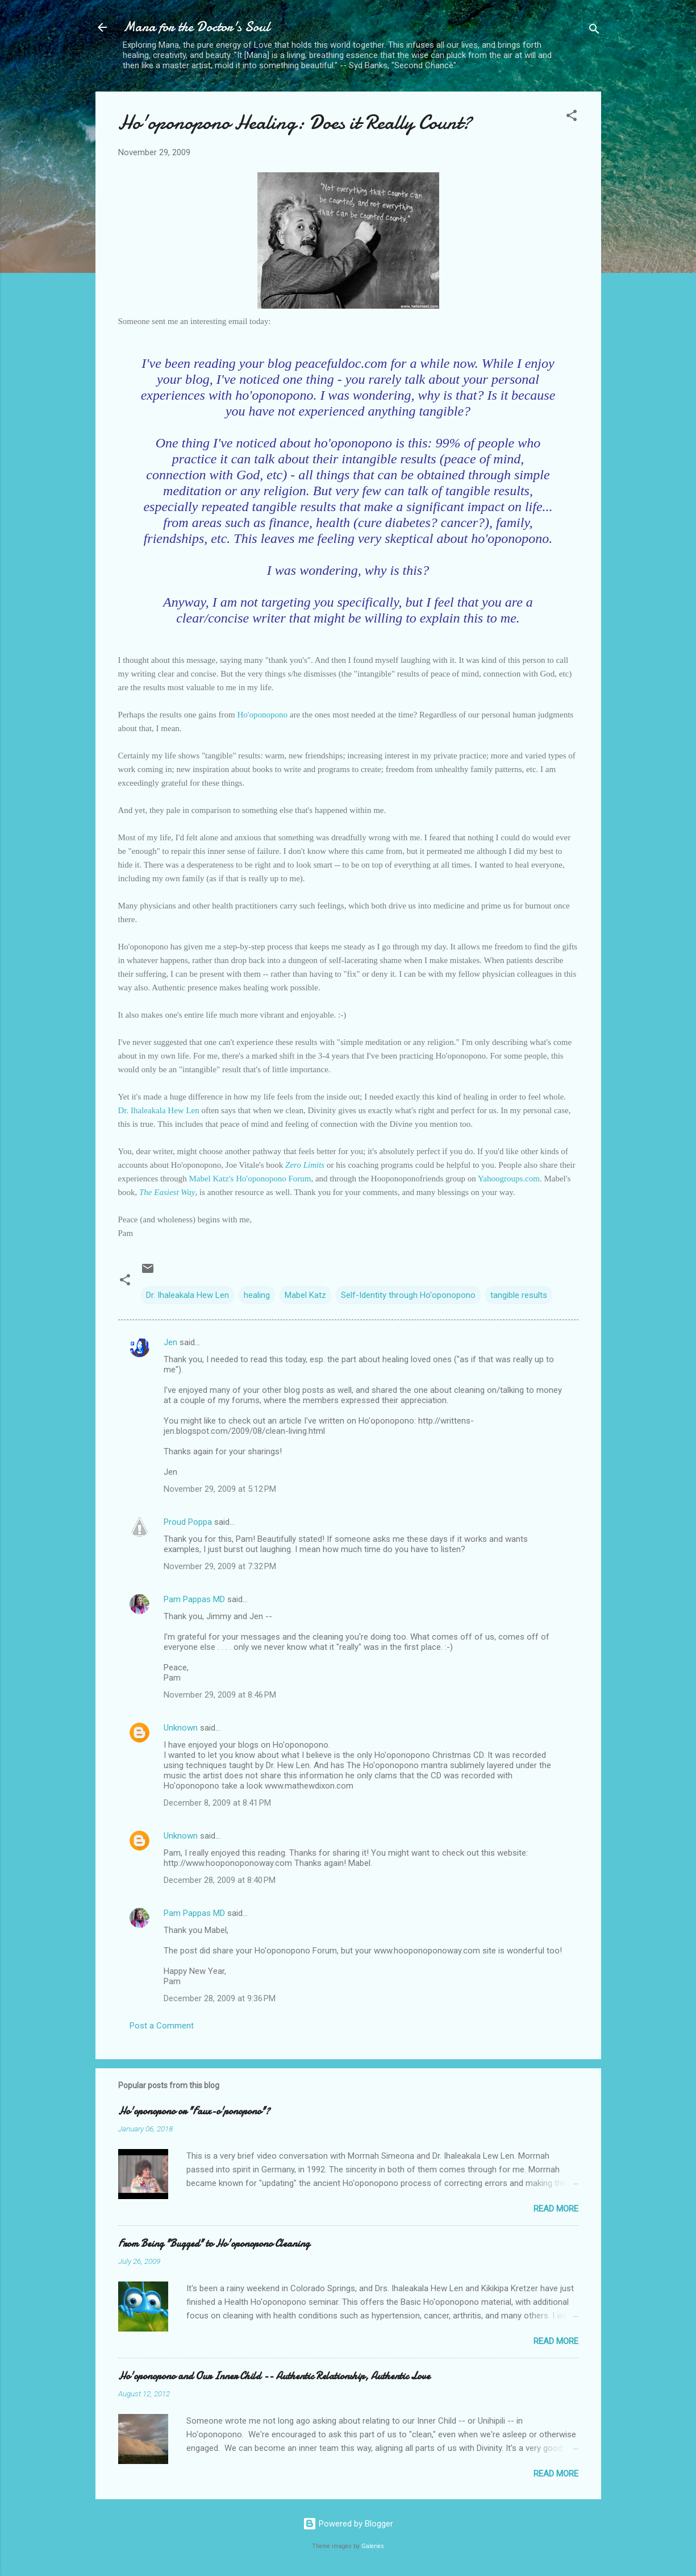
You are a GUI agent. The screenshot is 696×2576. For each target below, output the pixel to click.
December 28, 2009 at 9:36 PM (220, 1998)
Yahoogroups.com (509, 1178)
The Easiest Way (167, 1192)
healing (257, 1295)
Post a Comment (162, 2026)
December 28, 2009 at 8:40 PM (220, 1880)
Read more (556, 2209)
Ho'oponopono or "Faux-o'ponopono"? (194, 2111)
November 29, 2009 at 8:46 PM (220, 1695)
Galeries (372, 2546)
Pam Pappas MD (194, 1599)
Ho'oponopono (262, 714)
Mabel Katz (305, 1295)
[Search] (594, 31)
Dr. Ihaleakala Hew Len (160, 1110)
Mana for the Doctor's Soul (196, 27)
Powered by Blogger (348, 2524)
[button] (571, 117)
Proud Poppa (188, 1522)
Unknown (181, 1728)
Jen (170, 1342)
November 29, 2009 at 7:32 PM (220, 1566)
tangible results (518, 1295)
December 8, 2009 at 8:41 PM (217, 1803)
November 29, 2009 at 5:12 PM (220, 1489)
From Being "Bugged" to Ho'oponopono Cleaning (214, 2244)
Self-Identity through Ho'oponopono (408, 1295)
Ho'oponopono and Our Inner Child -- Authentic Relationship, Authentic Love (274, 2376)
